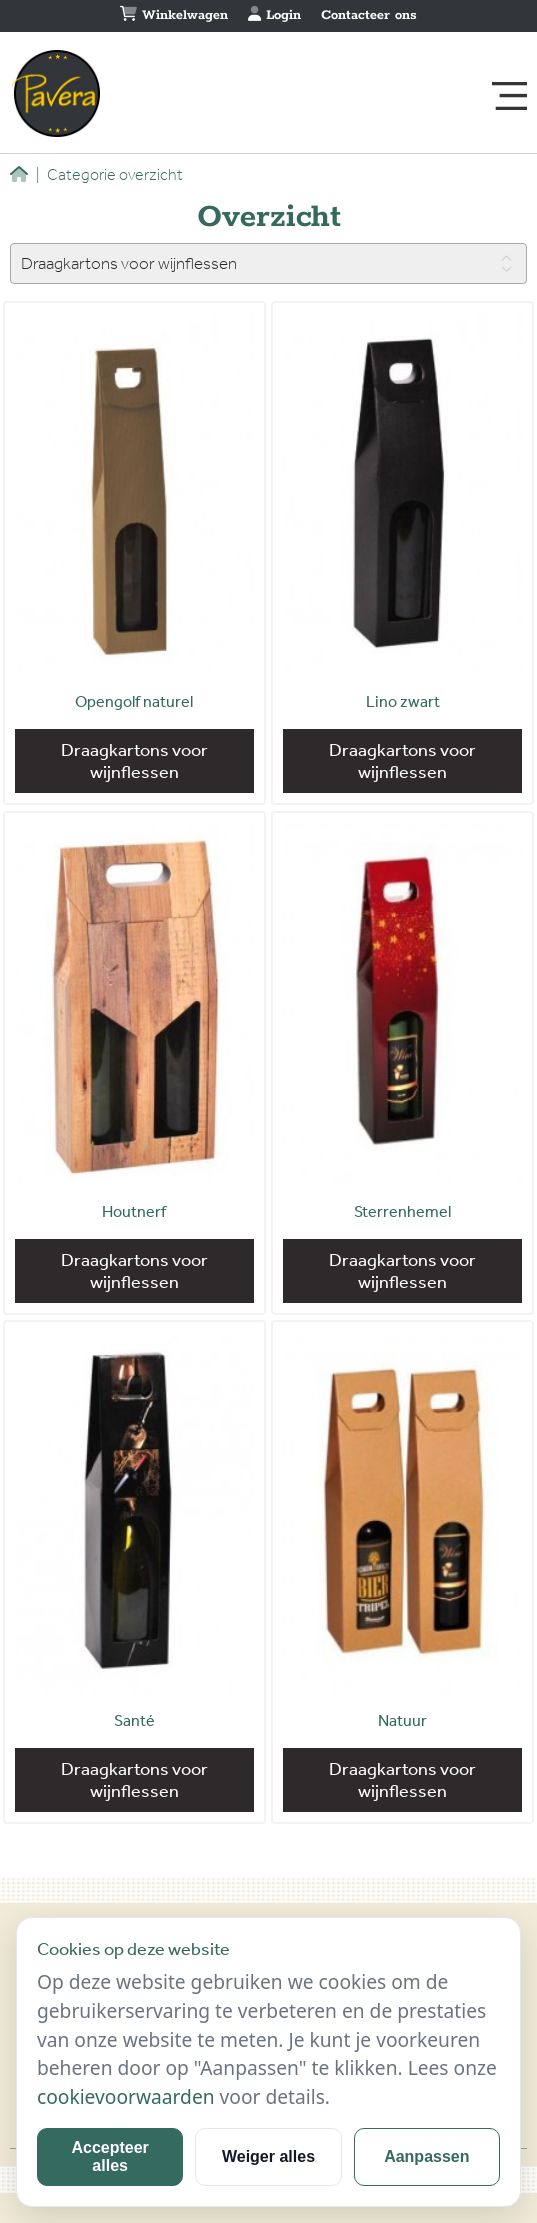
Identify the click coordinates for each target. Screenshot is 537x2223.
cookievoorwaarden (126, 2096)
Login (274, 15)
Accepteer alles (109, 2156)
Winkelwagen (174, 15)
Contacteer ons (369, 15)
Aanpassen (426, 2156)
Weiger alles (268, 2156)
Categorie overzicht (109, 174)
